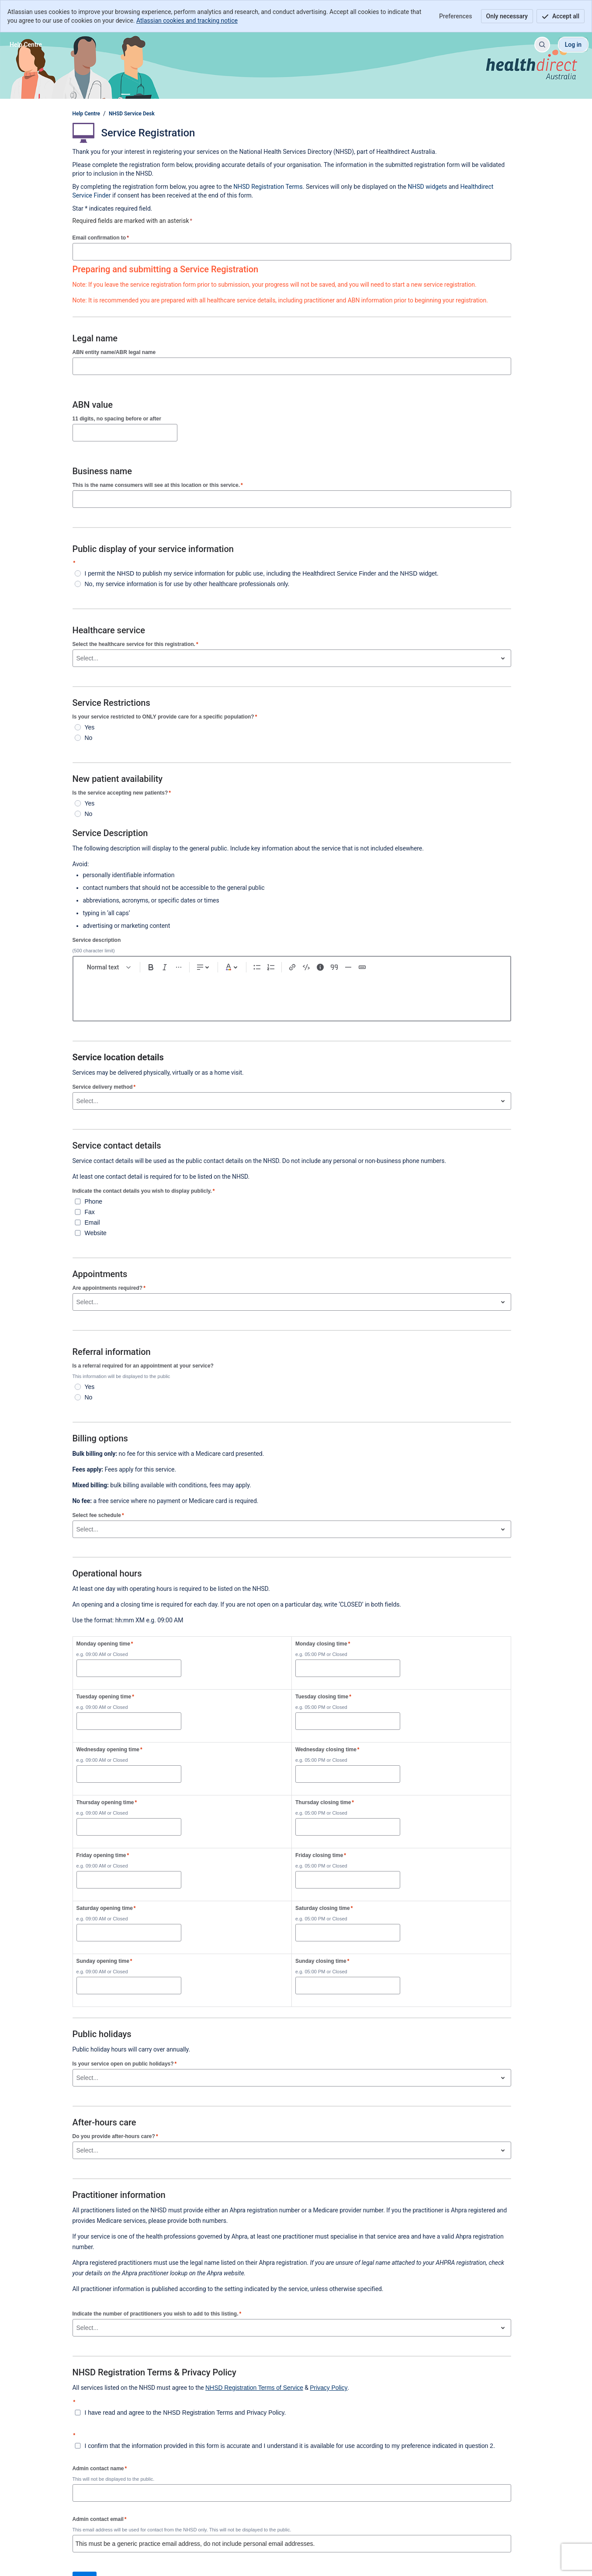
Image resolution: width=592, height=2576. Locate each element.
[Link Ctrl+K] (292, 967)
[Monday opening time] (129, 1668)
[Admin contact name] (292, 2493)
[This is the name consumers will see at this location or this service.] (292, 499)
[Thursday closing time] (348, 1827)
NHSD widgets (428, 186)
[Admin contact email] (292, 2544)
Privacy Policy (328, 2387)
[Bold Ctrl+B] (151, 967)
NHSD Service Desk (132, 114)
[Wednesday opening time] (129, 1774)
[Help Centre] (26, 44)
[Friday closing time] (348, 1880)
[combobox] (77, 658)
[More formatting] (179, 967)
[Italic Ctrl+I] (165, 967)
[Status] (362, 967)
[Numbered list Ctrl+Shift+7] (271, 967)
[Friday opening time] (129, 1880)
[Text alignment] (203, 967)
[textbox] (291, 994)
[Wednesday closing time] (348, 1774)
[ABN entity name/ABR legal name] (292, 366)
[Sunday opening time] (129, 1985)
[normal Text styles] (109, 967)
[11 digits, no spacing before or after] (125, 433)
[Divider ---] (348, 967)
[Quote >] (334, 967)
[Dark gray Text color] (232, 967)
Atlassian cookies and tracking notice (187, 20)
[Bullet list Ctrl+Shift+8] (257, 967)
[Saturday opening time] (129, 1933)
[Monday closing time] (348, 1668)
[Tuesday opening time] (129, 1721)
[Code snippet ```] (306, 967)
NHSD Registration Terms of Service (254, 2387)
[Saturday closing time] (348, 1933)
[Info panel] (320, 967)
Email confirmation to (101, 237)
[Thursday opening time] (129, 1827)
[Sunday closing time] (348, 1985)
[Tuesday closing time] (348, 1721)
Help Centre (86, 114)
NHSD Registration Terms (267, 186)
